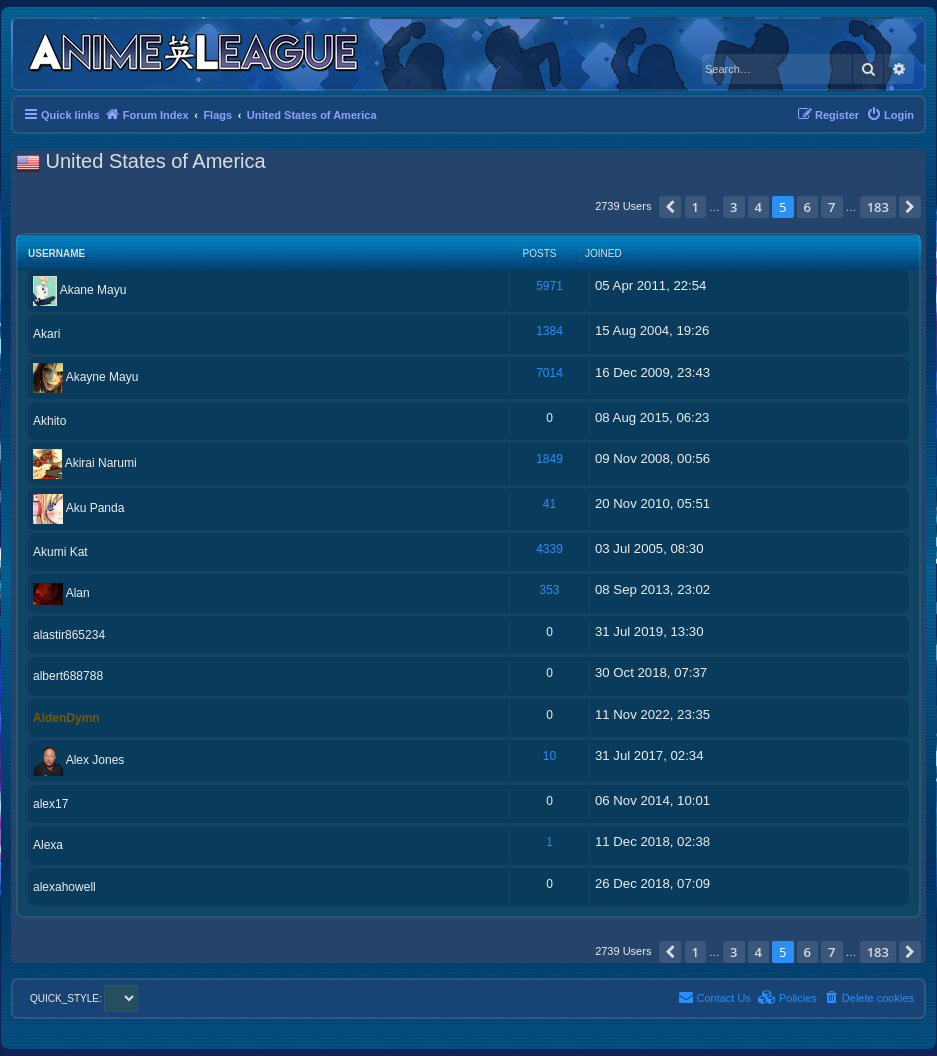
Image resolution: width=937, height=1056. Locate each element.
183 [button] (878, 207)
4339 (549, 549)
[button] (670, 207)
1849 (549, 459)
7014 (549, 373)
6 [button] (807, 207)
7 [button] (831, 207)
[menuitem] (890, 115)
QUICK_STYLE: (84, 998)
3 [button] (733, 207)
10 (549, 756)
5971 (549, 286)
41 (549, 504)
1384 (549, 331)
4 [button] (758, 207)
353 (549, 590)
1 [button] (695, 207)
